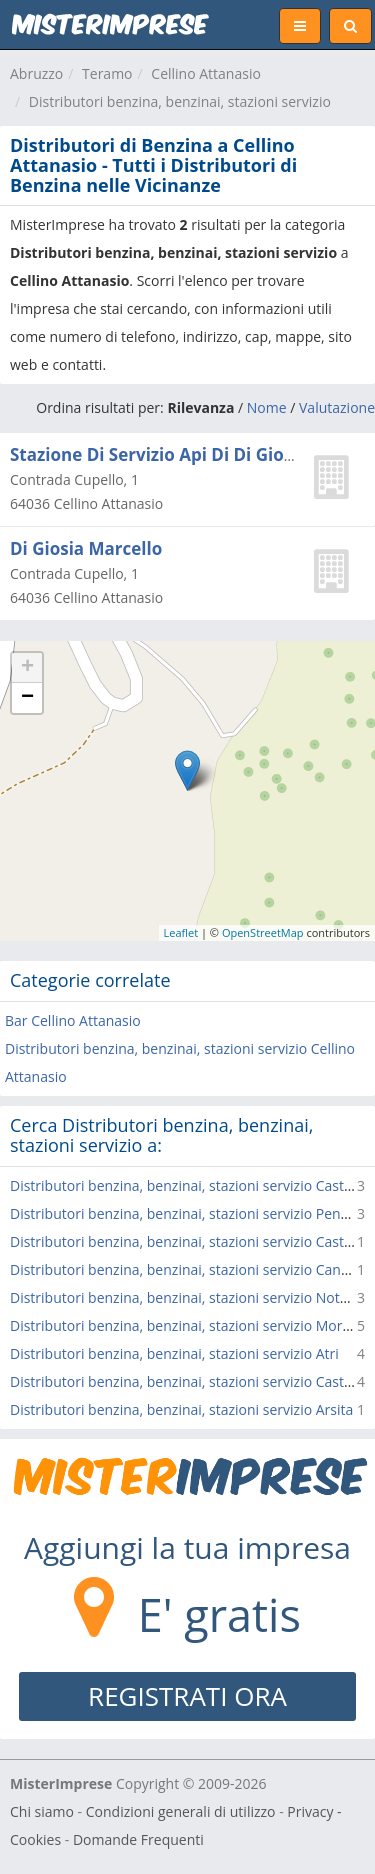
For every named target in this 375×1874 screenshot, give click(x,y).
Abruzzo (36, 73)
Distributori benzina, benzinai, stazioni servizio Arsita (181, 1409)
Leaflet (181, 932)
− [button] (27, 698)
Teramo (107, 73)
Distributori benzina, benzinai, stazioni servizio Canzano (191, 1269)
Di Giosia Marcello (86, 548)
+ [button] (27, 668)
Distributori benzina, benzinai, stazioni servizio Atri (174, 1353)
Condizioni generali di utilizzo (181, 1811)
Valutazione (337, 407)
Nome (267, 407)
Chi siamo (42, 1811)
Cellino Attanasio (206, 73)
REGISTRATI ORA (187, 1696)
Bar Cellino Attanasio (73, 1020)
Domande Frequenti (138, 1839)
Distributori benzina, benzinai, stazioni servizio (180, 101)
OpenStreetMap (263, 932)
